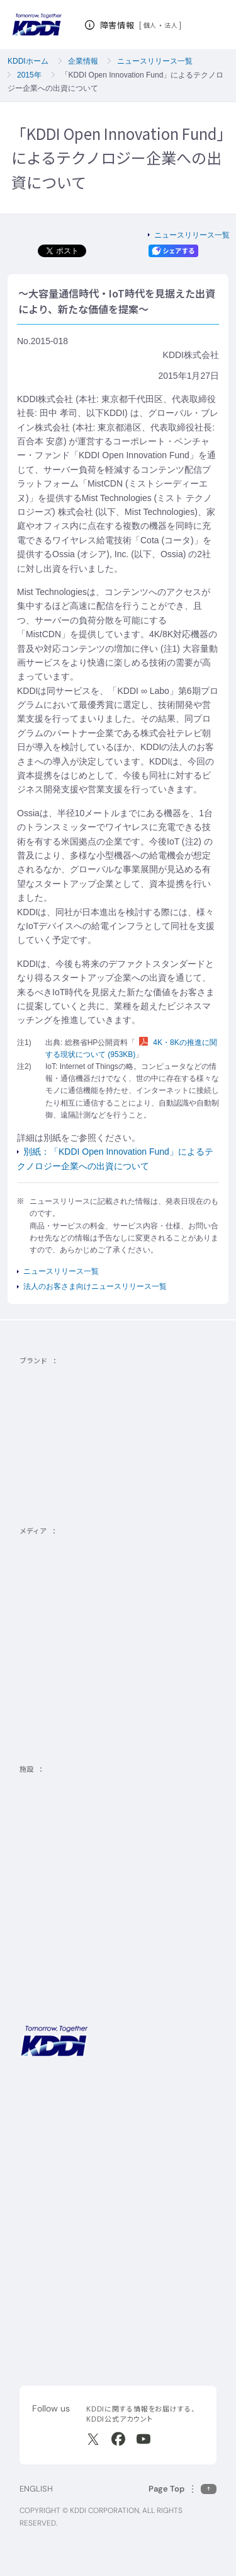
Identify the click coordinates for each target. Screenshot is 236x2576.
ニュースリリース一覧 (155, 61)
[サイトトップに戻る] (36, 25)
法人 (171, 25)
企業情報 (83, 61)
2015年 (29, 75)
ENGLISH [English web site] (36, 2488)
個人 (150, 25)
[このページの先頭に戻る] (182, 2488)
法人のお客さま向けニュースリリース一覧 (95, 1286)
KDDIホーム (28, 61)
